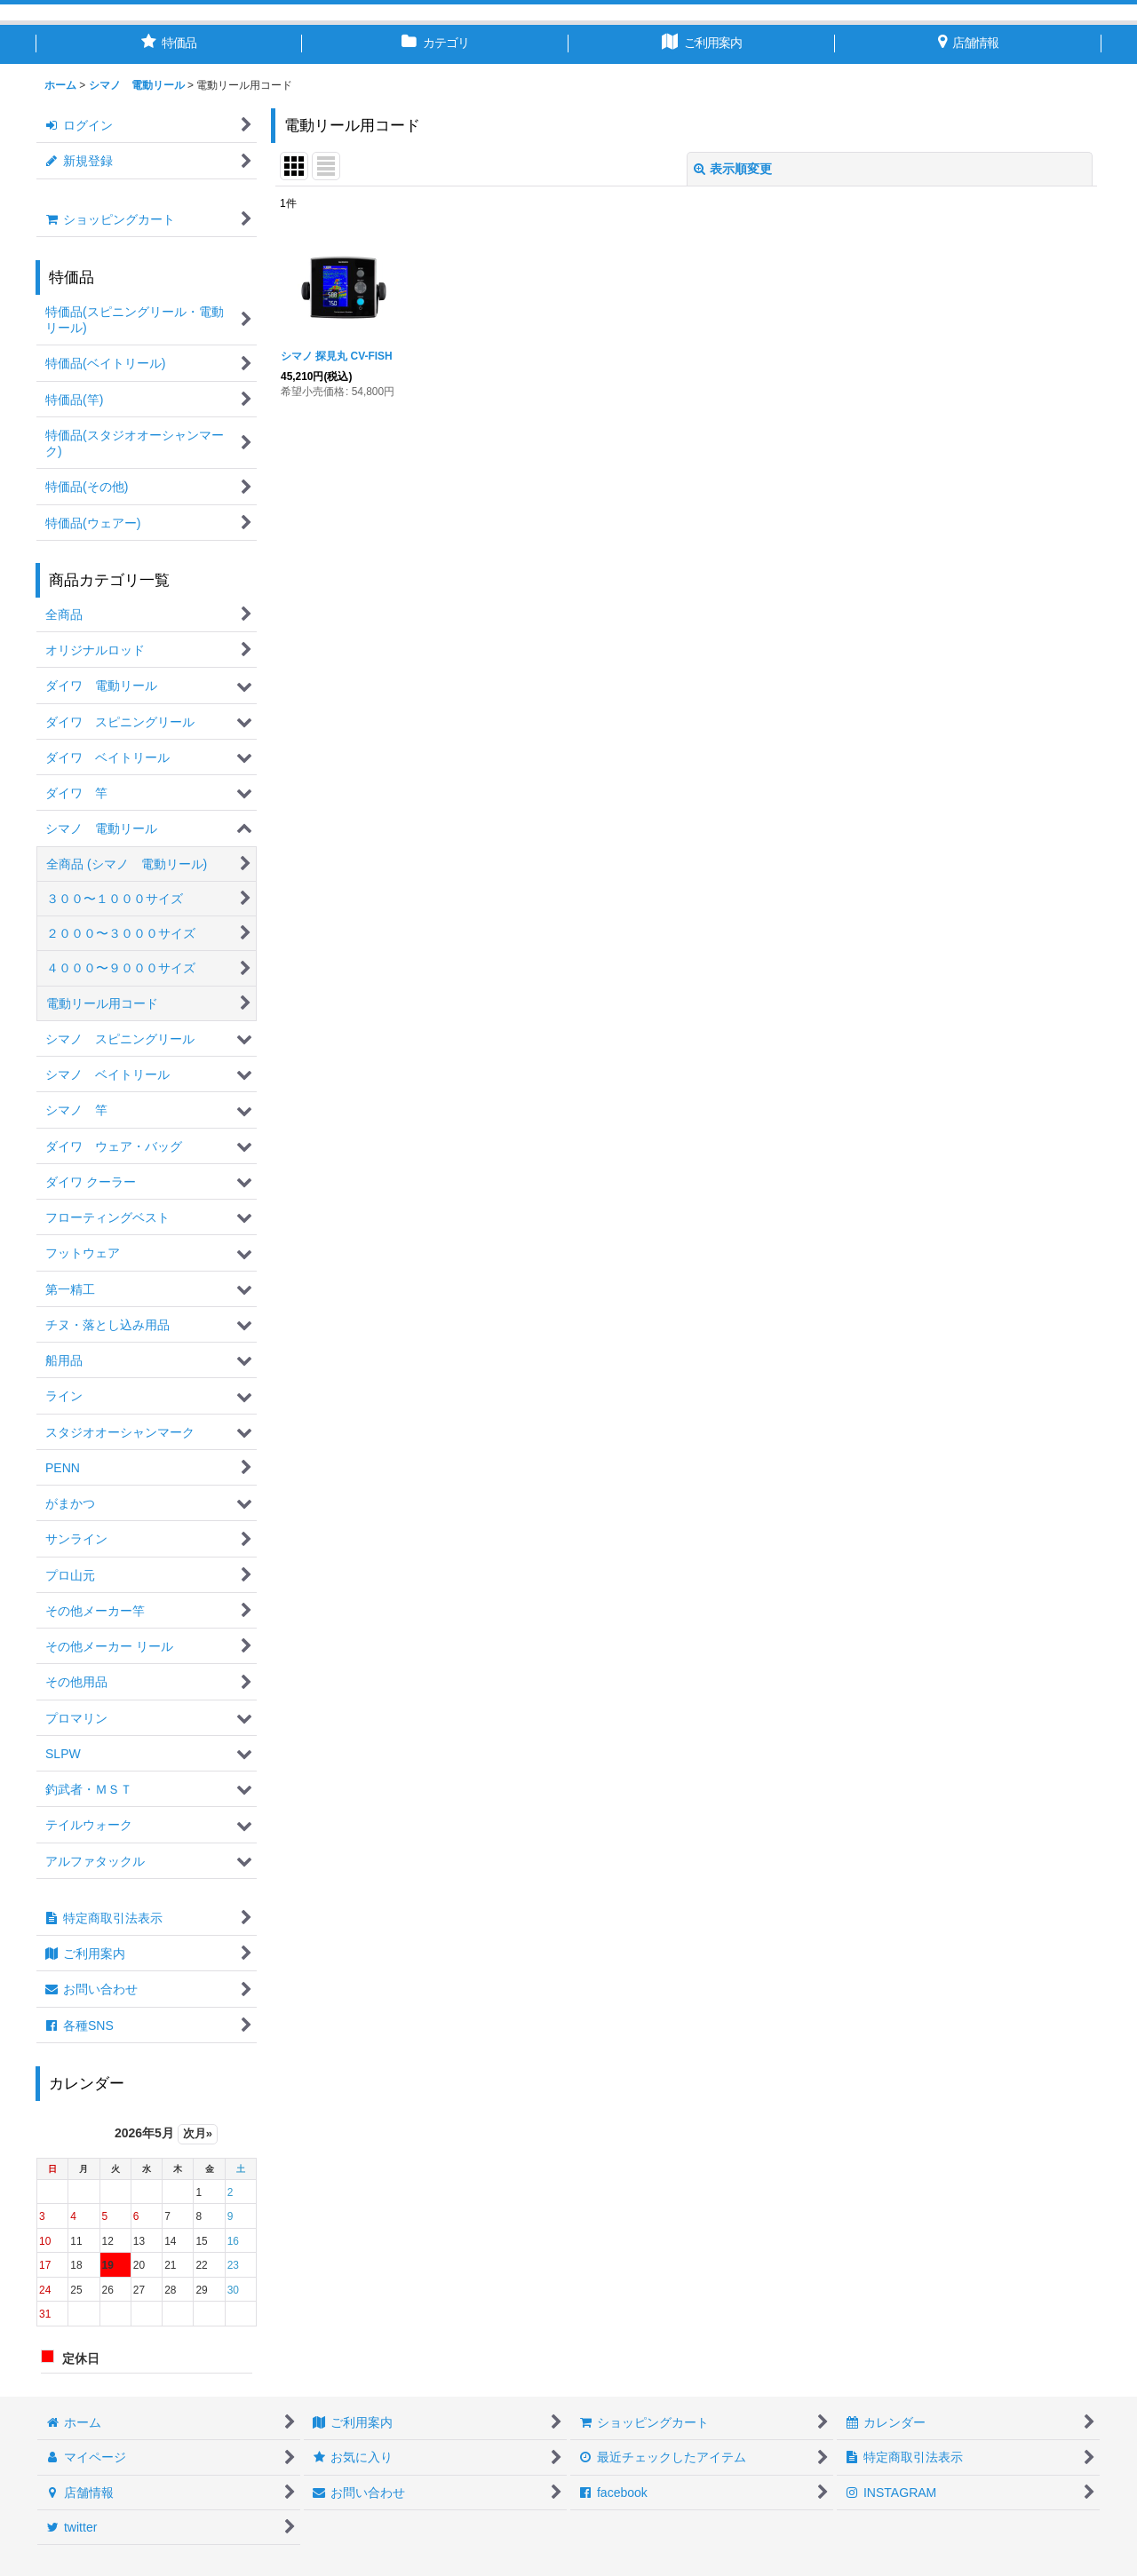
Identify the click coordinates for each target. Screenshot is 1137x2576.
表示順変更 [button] (733, 169)
